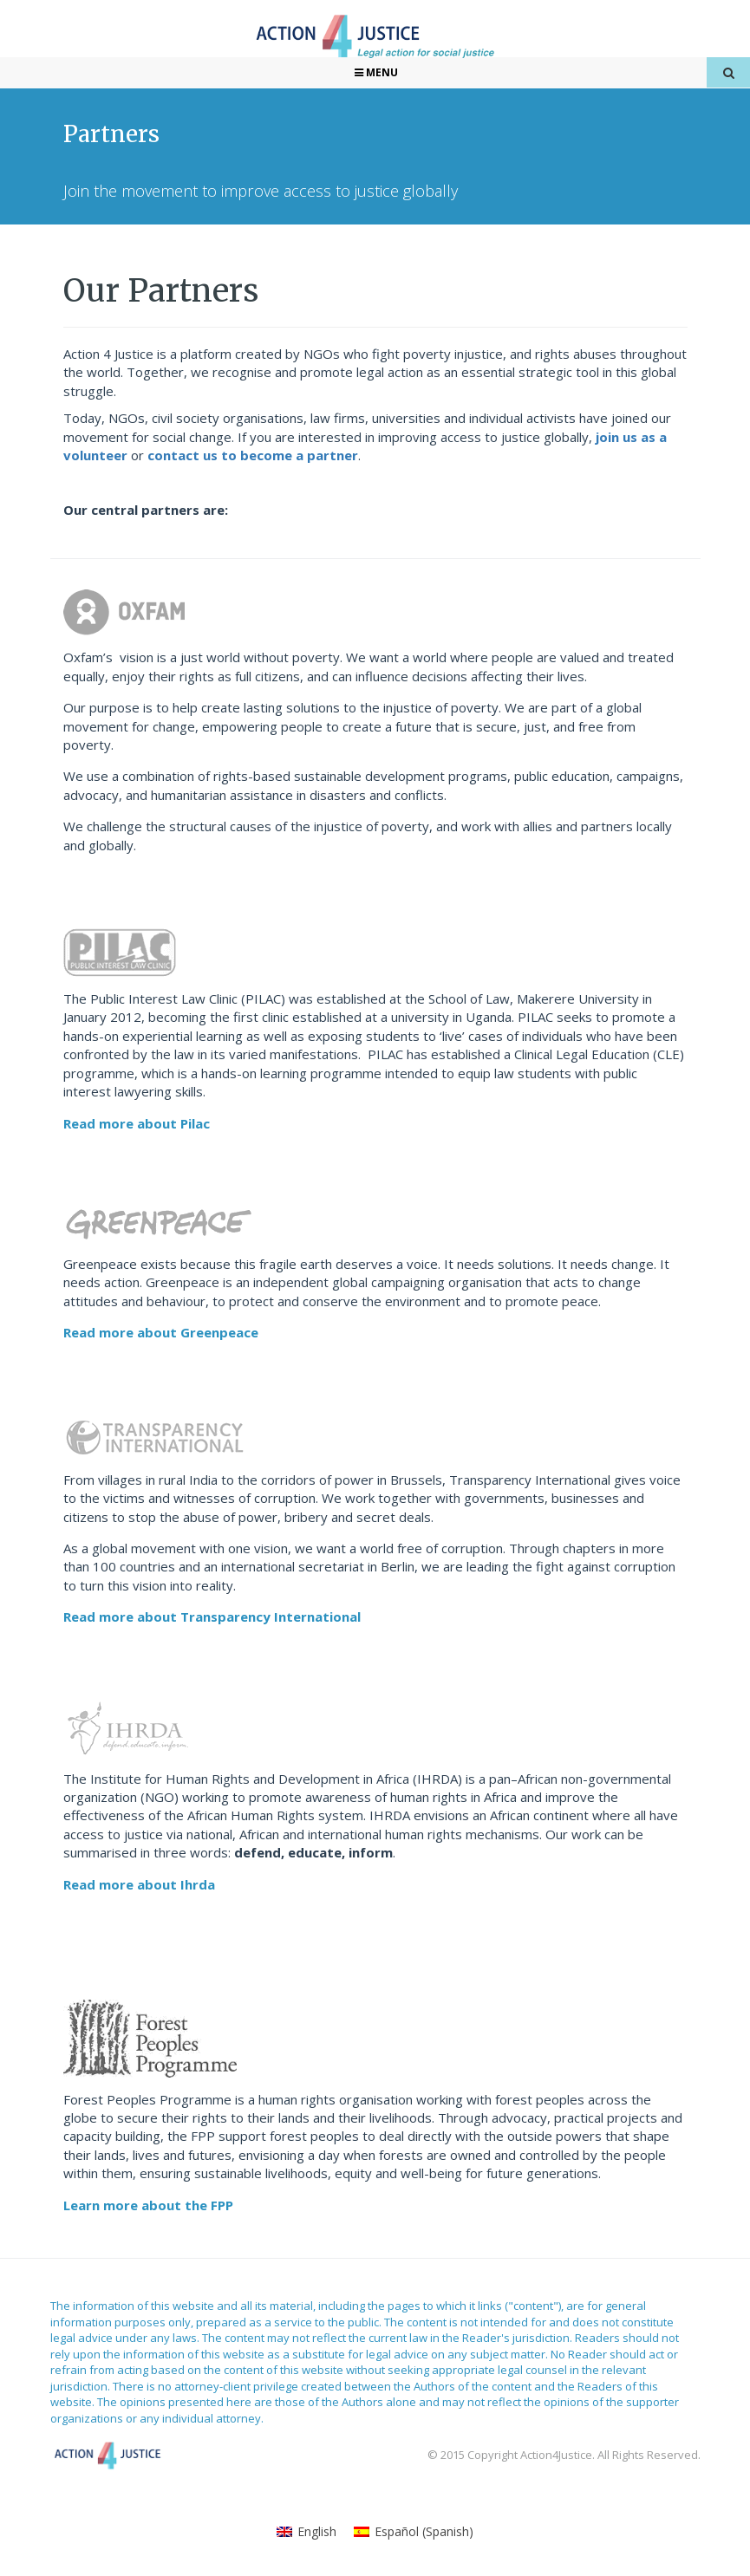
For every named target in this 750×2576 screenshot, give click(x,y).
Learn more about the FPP (148, 2205)
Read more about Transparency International (212, 1616)
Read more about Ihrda (139, 1884)
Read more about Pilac (136, 1123)
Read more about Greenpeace (160, 1332)
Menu (375, 72)
